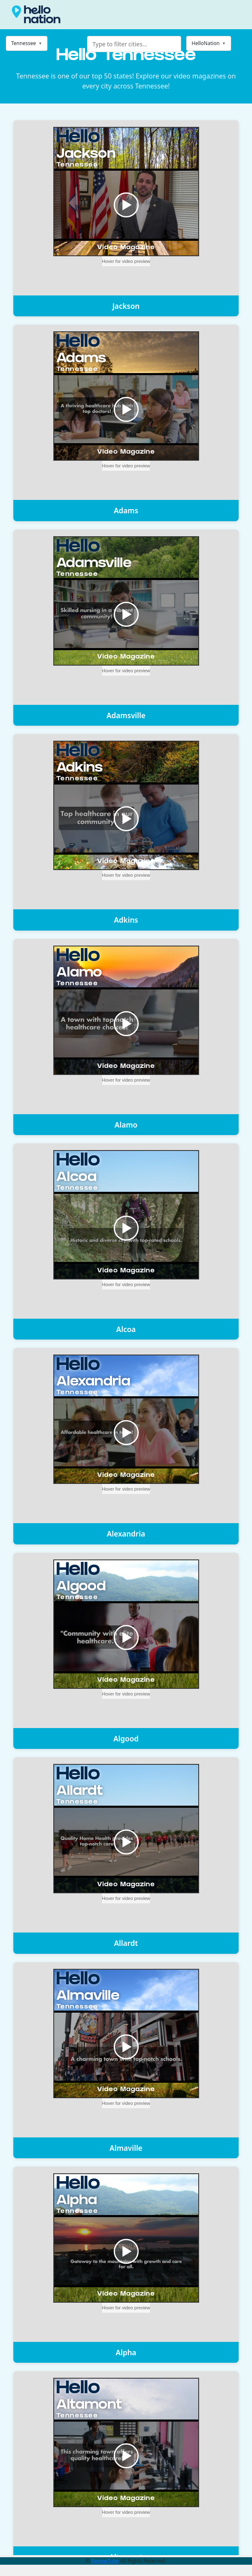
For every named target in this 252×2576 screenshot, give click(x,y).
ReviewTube (105, 2560)
